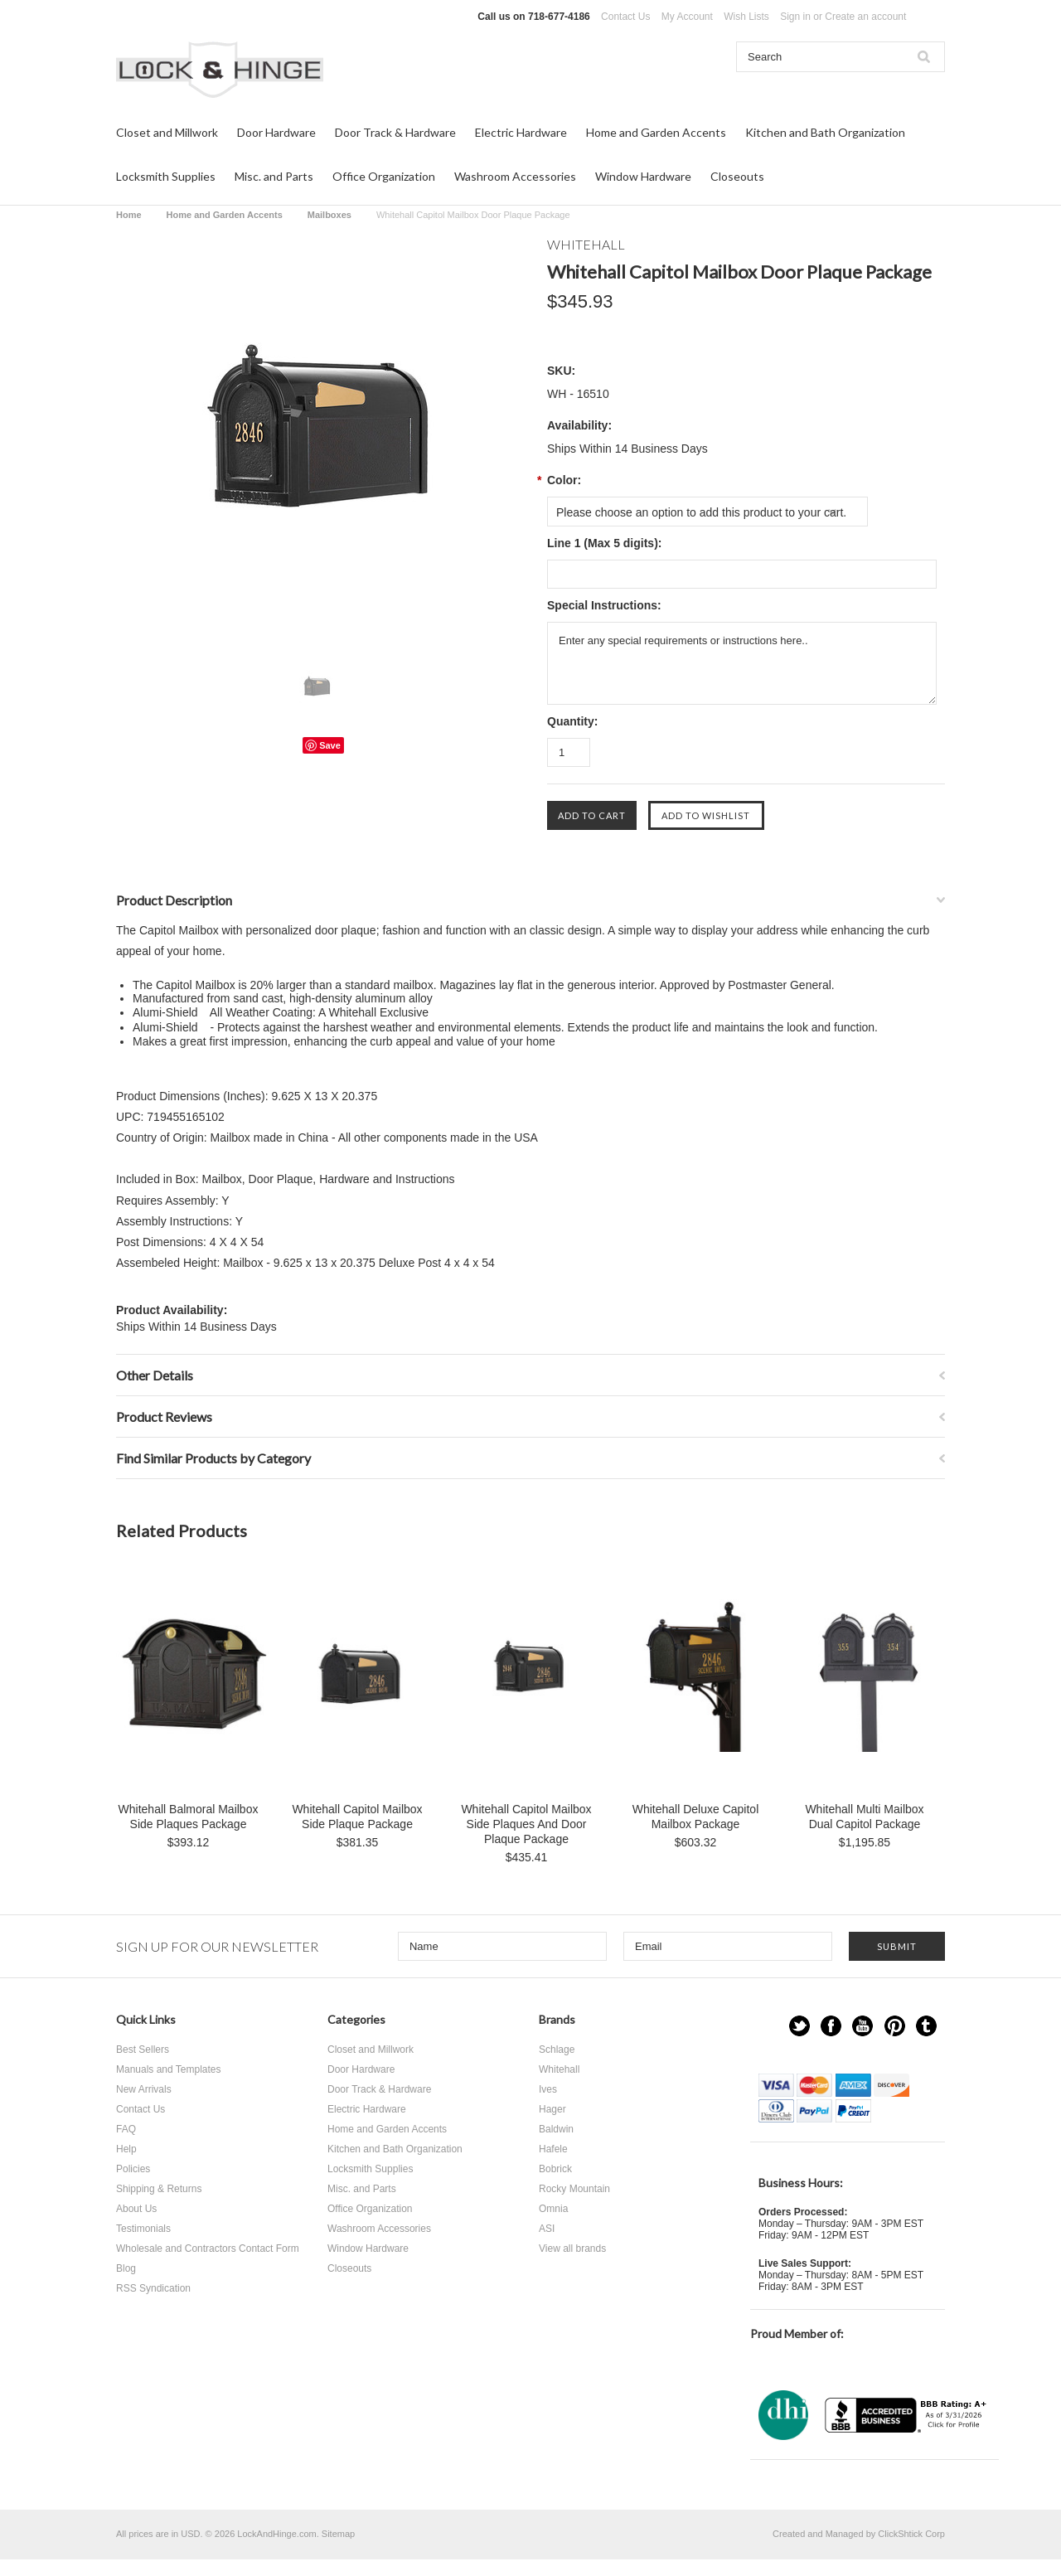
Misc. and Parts (274, 176)
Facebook (831, 2026)
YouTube (862, 2026)
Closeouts (737, 176)
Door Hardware (276, 132)
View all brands (572, 2248)
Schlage (556, 2049)
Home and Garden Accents (656, 132)
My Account (687, 16)
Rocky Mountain (574, 2189)
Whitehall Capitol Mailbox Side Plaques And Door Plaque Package (526, 1824)
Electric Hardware (521, 132)
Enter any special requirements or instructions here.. (742, 663)
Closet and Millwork (167, 132)
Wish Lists (746, 16)
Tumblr (926, 2026)
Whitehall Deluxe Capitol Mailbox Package (695, 1816)
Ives (548, 2089)
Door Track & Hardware (395, 132)
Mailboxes (329, 215)
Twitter (799, 2026)
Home (129, 215)
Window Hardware (643, 176)
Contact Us (625, 16)
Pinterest (894, 2026)
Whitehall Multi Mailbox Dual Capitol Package (864, 1816)
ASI (547, 2228)
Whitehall (559, 2069)
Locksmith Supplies (166, 176)
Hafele (553, 2149)
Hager (552, 2109)
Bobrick (555, 2169)
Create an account (865, 16)
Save (330, 745)
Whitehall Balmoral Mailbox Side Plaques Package (189, 1816)
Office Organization (383, 176)
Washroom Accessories (515, 176)
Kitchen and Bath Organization (825, 132)
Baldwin (556, 2129)
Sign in (795, 16)
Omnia (553, 2209)
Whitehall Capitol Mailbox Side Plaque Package (357, 1816)
